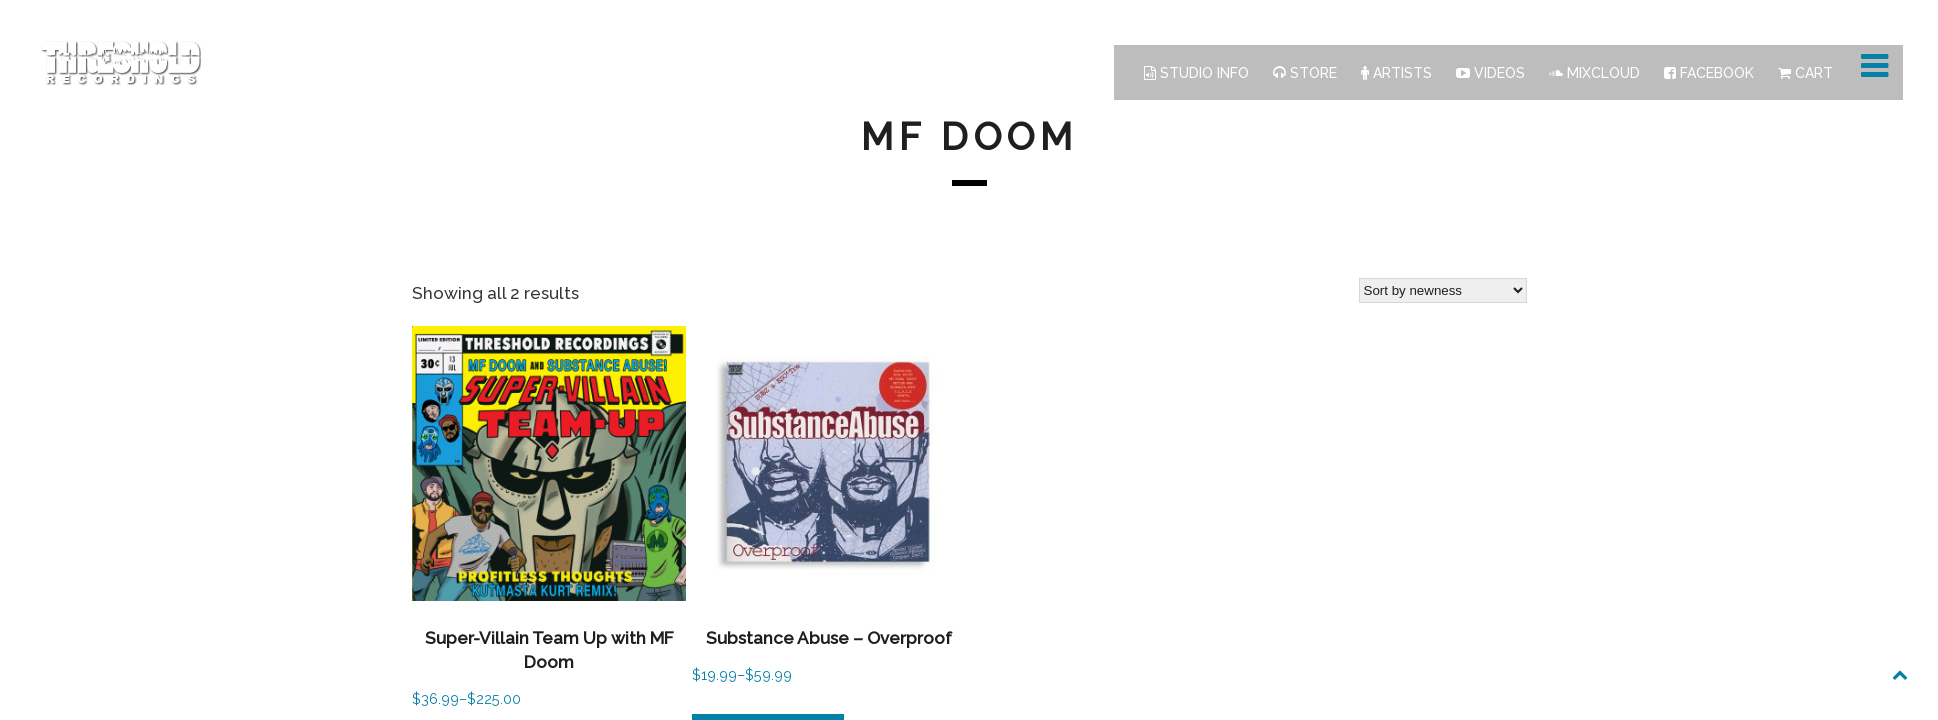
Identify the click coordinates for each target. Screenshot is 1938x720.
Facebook (1709, 73)
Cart (1805, 73)
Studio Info (1196, 73)
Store (1305, 73)
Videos (1490, 73)
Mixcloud (1594, 73)
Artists (1396, 73)
